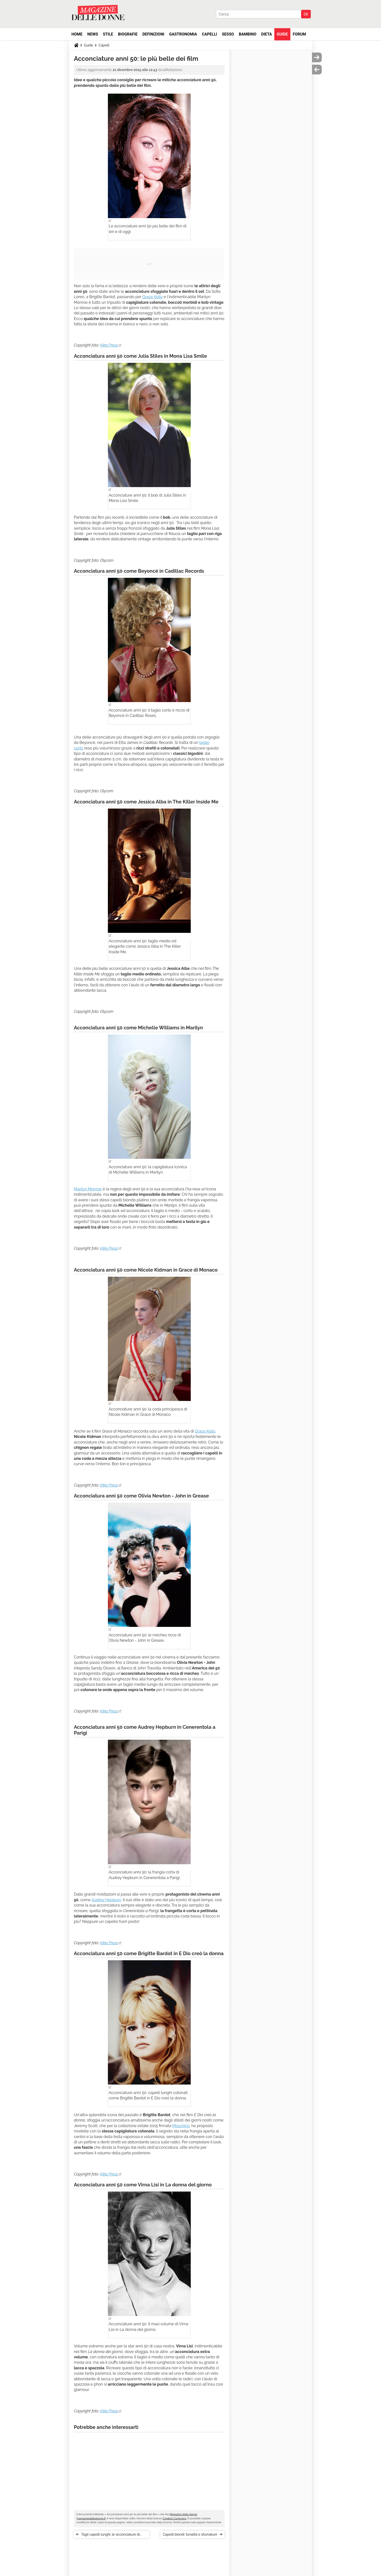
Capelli (209, 34)
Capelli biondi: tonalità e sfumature (190, 2534)
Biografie (128, 34)
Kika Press (109, 345)
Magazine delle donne (183, 2514)
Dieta (266, 34)
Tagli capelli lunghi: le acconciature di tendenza (110, 2535)
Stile (108, 34)
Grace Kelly (152, 296)
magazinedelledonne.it (91, 2518)
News (92, 34)
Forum (299, 34)
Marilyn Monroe (88, 1189)
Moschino (181, 2125)
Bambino (247, 34)
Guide (282, 34)
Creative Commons (174, 2518)
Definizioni (153, 34)
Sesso (228, 34)
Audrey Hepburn (106, 1900)
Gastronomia (183, 34)
